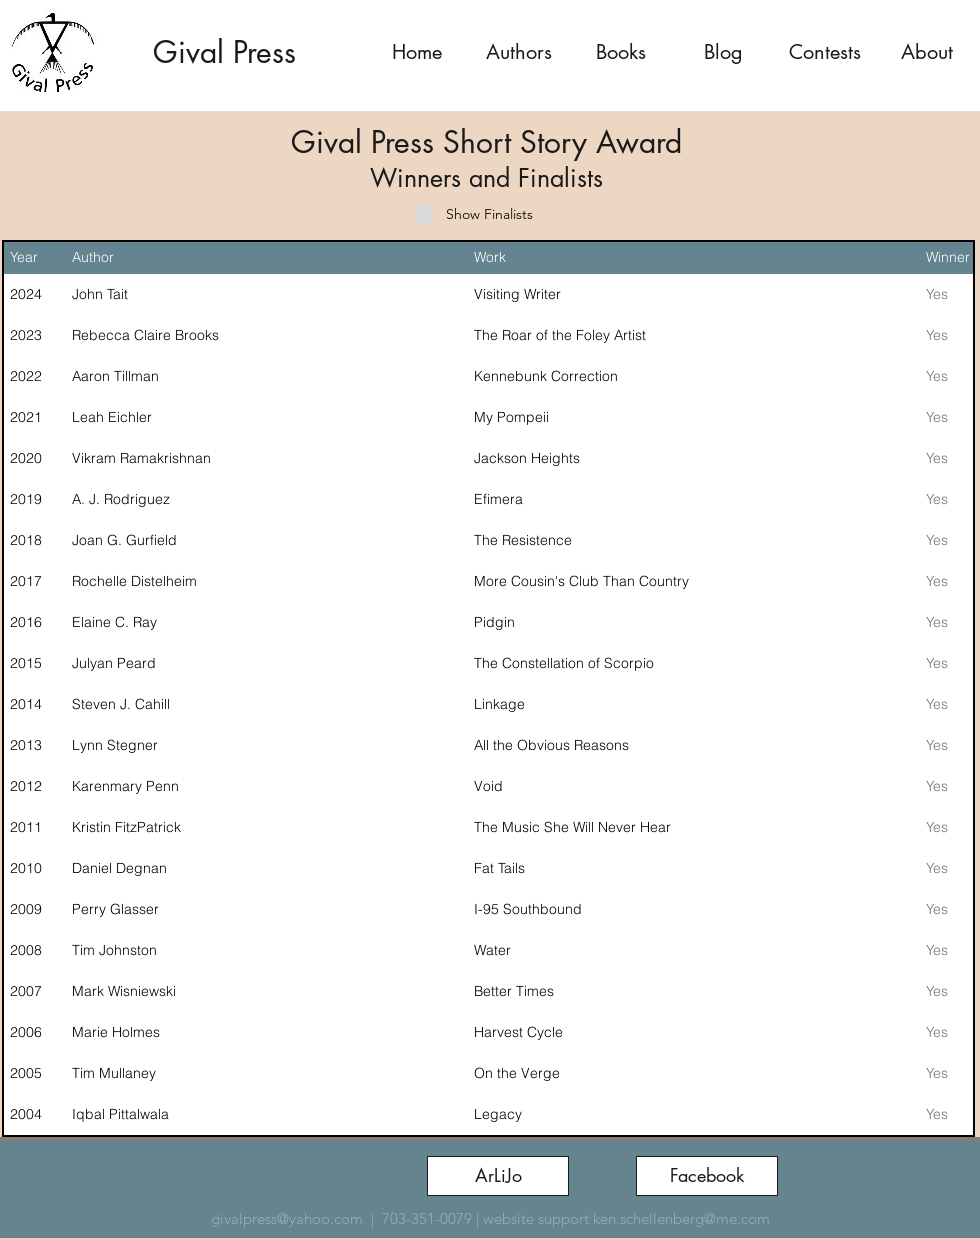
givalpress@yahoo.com (287, 1218)
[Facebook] (707, 1176)
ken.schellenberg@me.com (681, 1218)
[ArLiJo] (498, 1176)
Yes (937, 294)
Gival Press (224, 52)
